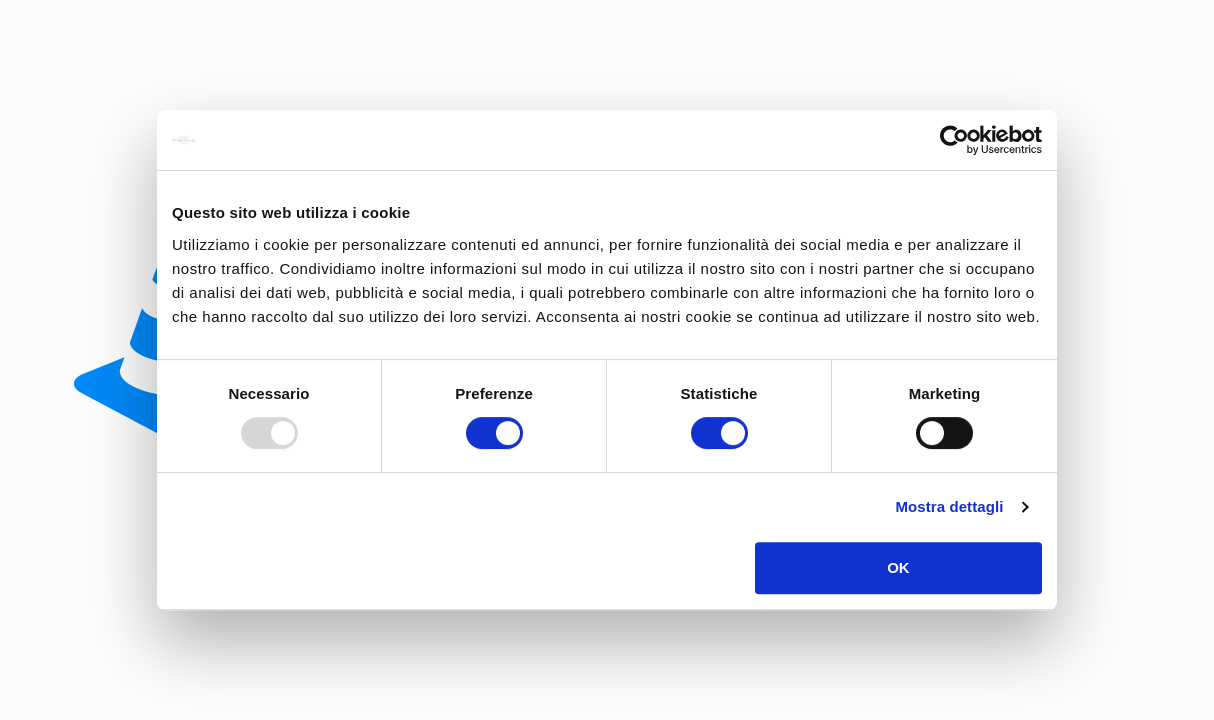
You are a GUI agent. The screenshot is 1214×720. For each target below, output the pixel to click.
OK (898, 567)
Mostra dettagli (949, 506)
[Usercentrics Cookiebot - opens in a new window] (954, 140)
